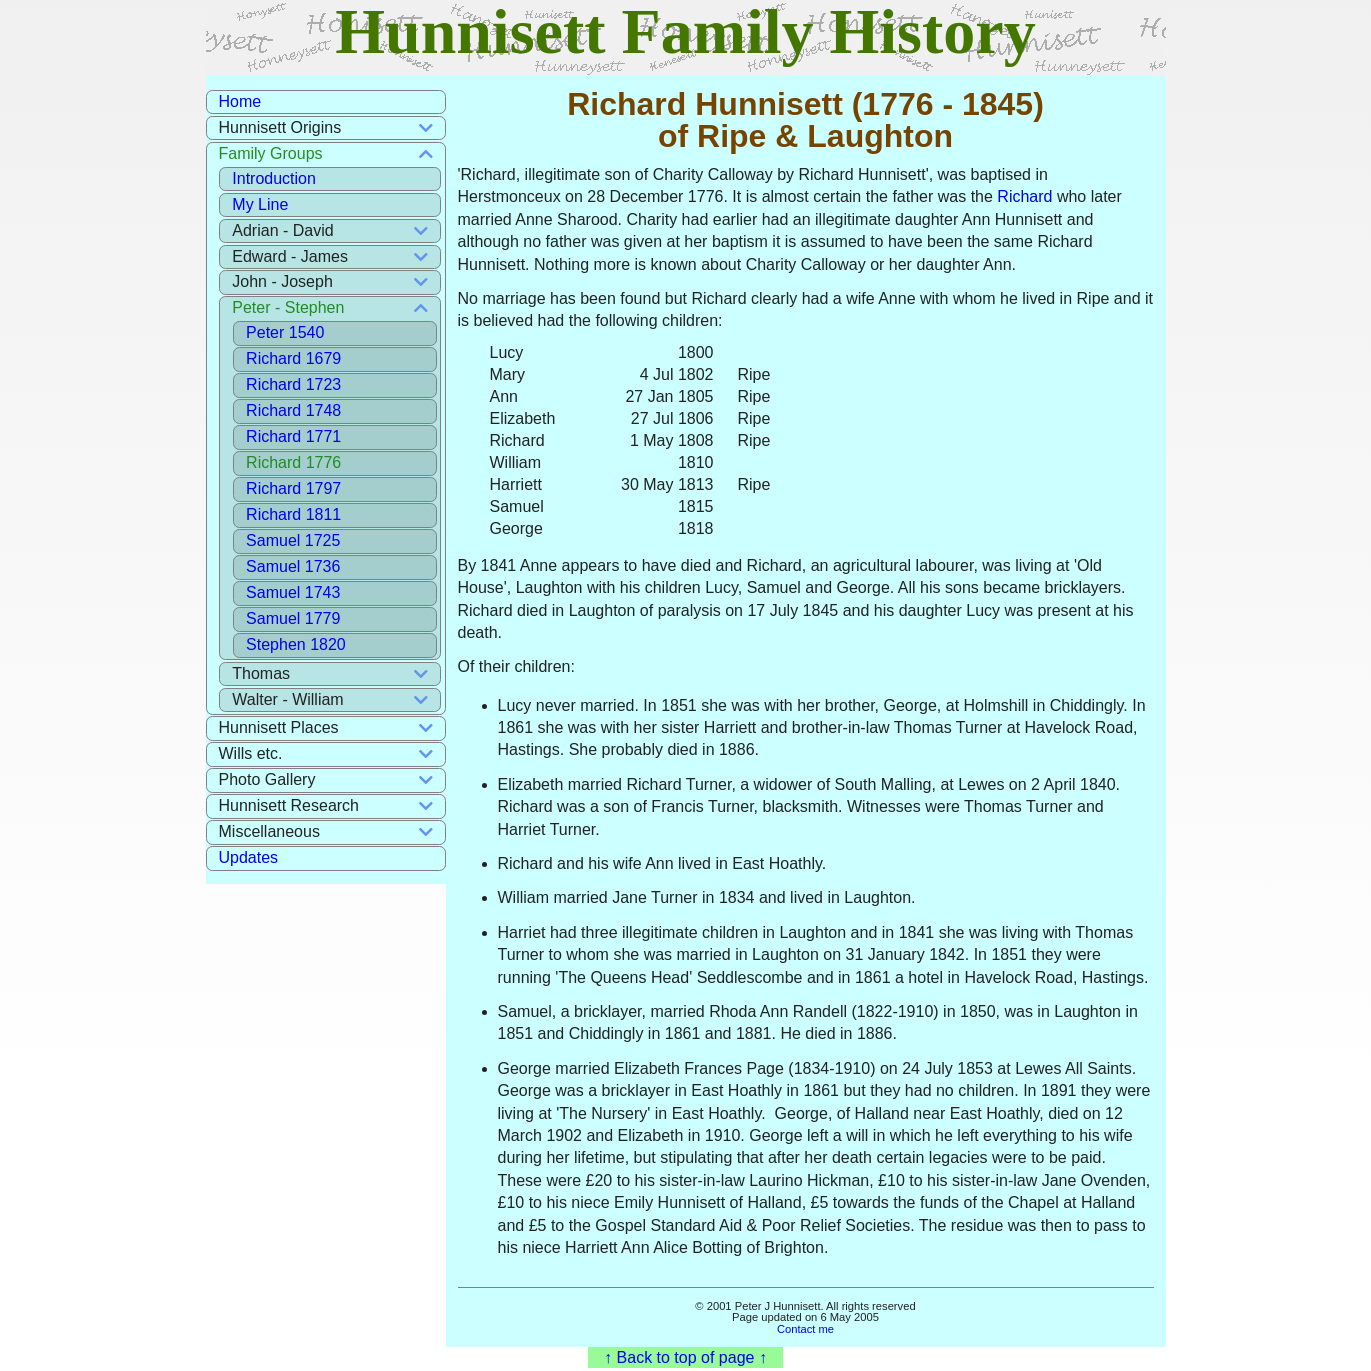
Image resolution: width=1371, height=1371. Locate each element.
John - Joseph (282, 281)
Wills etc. (251, 753)
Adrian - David (282, 230)
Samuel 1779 (293, 618)
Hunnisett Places (279, 727)
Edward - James (290, 256)
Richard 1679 (293, 358)
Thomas (261, 673)
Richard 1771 (293, 436)
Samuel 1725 (293, 540)
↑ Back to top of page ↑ (685, 1357)
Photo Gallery (267, 779)
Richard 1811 (293, 514)
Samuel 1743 (293, 592)
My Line (260, 204)
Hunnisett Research (289, 805)
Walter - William (287, 699)
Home (240, 101)
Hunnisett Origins (280, 127)
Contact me (805, 1329)
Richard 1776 (293, 462)
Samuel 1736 (293, 566)
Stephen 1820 (296, 644)
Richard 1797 (293, 488)
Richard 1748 (293, 410)
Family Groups (271, 153)
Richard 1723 (293, 384)
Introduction (274, 178)
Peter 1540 (285, 332)
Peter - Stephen (288, 307)
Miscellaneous (269, 831)
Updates (249, 857)
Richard (1024, 196)
